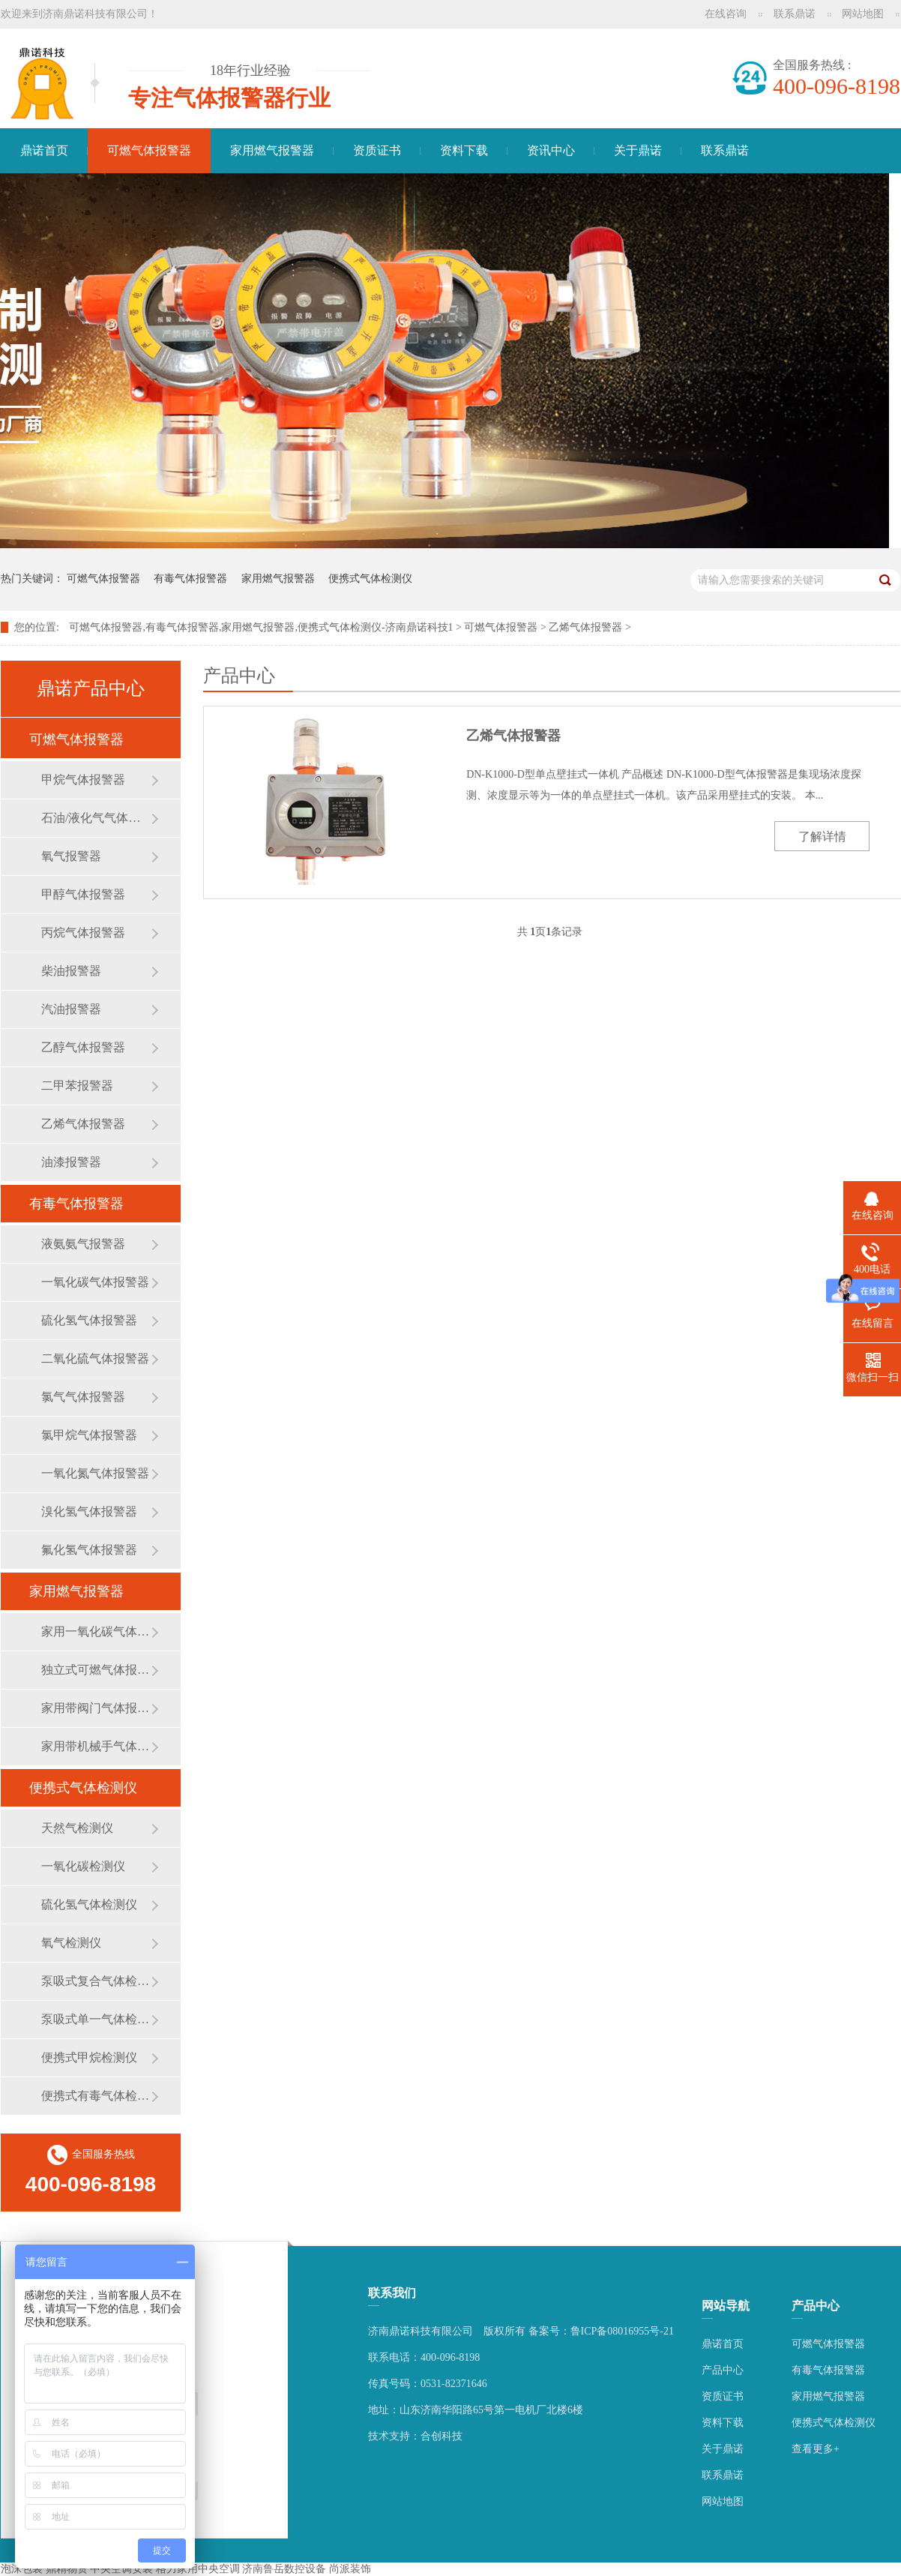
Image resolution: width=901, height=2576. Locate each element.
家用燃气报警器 (272, 150)
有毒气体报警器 (190, 578)
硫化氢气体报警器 (89, 1320)
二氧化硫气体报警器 (95, 1358)
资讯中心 (551, 150)
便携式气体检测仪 (370, 578)
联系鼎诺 (795, 13)
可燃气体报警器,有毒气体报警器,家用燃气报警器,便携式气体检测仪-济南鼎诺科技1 (261, 627)
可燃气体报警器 (149, 150)
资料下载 (464, 150)
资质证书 (377, 150)
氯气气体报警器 (83, 1396)
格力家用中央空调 (198, 2569)
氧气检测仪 (71, 1942)
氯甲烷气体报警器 (89, 1435)
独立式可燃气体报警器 (96, 1669)
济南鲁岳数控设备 (284, 2569)
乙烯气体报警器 (585, 627)
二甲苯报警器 (77, 1085)
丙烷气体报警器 (83, 932)
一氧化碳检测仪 (83, 1866)
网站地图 (863, 13)
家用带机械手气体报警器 (96, 1746)
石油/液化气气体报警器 (96, 817)
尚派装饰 (350, 2569)
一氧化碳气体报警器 (95, 1282)
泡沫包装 (22, 2569)
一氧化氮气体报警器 (95, 1473)
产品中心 (723, 2370)
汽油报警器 (71, 1009)
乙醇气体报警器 (83, 1047)
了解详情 (822, 836)
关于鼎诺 (638, 150)
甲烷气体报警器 (83, 779)
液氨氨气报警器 (83, 1243)
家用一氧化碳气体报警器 (96, 1631)
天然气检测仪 (77, 1828)
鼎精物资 (67, 2569)
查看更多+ (816, 2449)
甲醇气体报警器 (83, 894)
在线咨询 (726, 13)
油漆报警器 (71, 1162)
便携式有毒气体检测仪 (96, 2095)
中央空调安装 (121, 2569)
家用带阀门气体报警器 (96, 1708)
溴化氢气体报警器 (89, 1511)
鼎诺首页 (44, 150)
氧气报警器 (71, 856)
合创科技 (441, 2436)
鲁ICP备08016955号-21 (622, 2331)
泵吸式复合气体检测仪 (96, 1981)
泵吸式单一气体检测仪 (96, 2019)
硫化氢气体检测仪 (89, 1904)
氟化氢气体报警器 (89, 1549)
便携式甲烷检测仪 (89, 2057)
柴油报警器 (71, 970)
